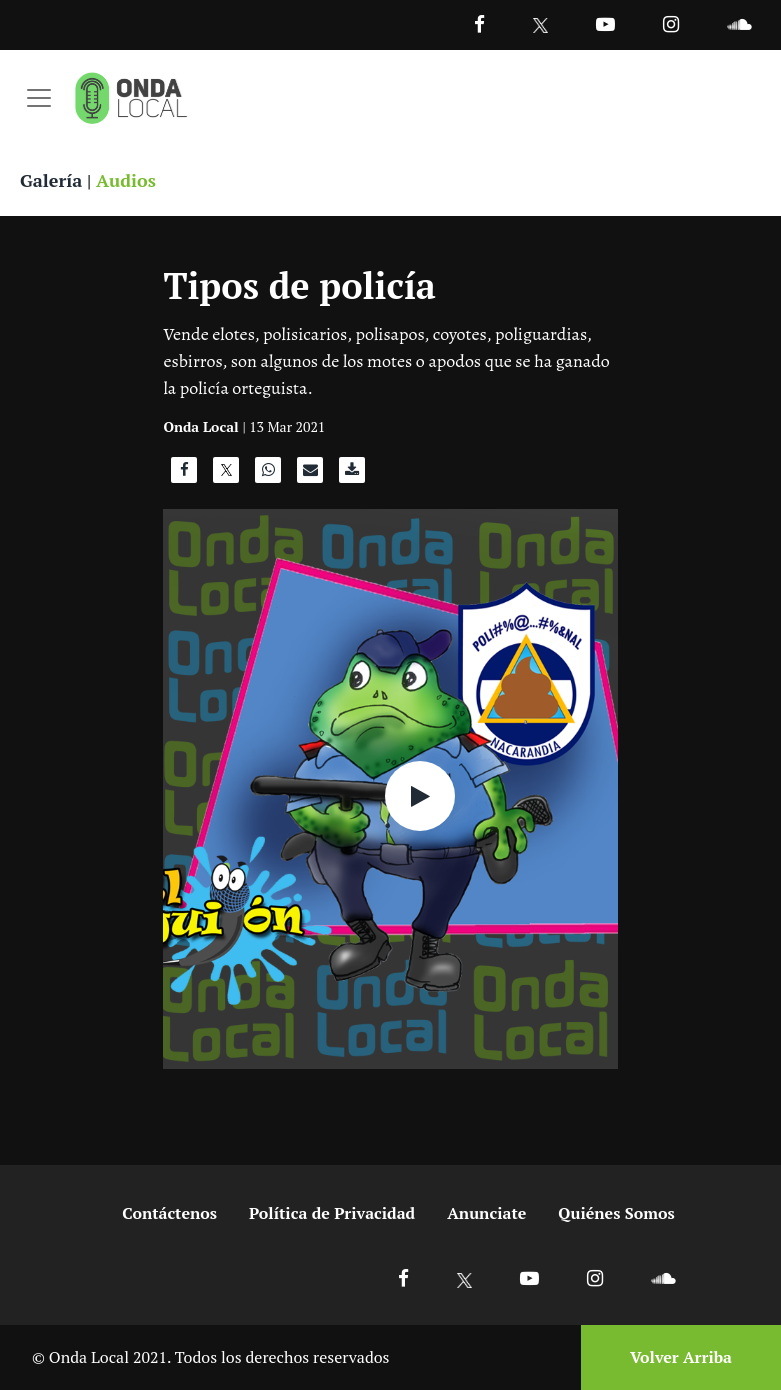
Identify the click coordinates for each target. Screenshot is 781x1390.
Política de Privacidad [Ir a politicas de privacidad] (332, 1213)
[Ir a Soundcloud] (663, 1277)
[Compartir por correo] (310, 475)
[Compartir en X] (226, 475)
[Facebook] (479, 23)
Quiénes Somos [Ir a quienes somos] (616, 1213)
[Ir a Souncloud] (739, 23)
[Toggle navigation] (39, 98)
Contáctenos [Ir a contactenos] (169, 1213)
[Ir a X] (464, 1277)
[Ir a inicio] (131, 98)
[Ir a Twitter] (540, 25)
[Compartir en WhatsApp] (268, 475)
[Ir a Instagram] (671, 23)
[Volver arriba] (675, 1357)
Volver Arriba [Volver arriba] (681, 1357)
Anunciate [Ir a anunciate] (486, 1213)
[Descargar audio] (352, 475)
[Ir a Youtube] (605, 23)
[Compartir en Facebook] (184, 475)
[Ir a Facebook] (403, 1277)
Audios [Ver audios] (126, 180)
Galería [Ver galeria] (51, 180)
